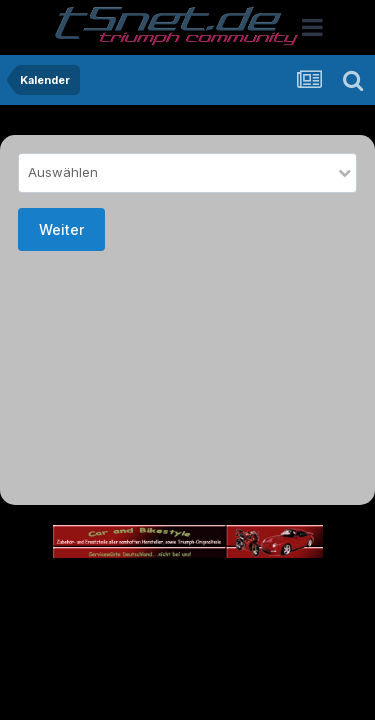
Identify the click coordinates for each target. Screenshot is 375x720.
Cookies (187, 631)
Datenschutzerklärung (146, 610)
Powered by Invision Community (188, 674)
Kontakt (262, 610)
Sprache (141, 588)
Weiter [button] (61, 229)
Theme (223, 588)
